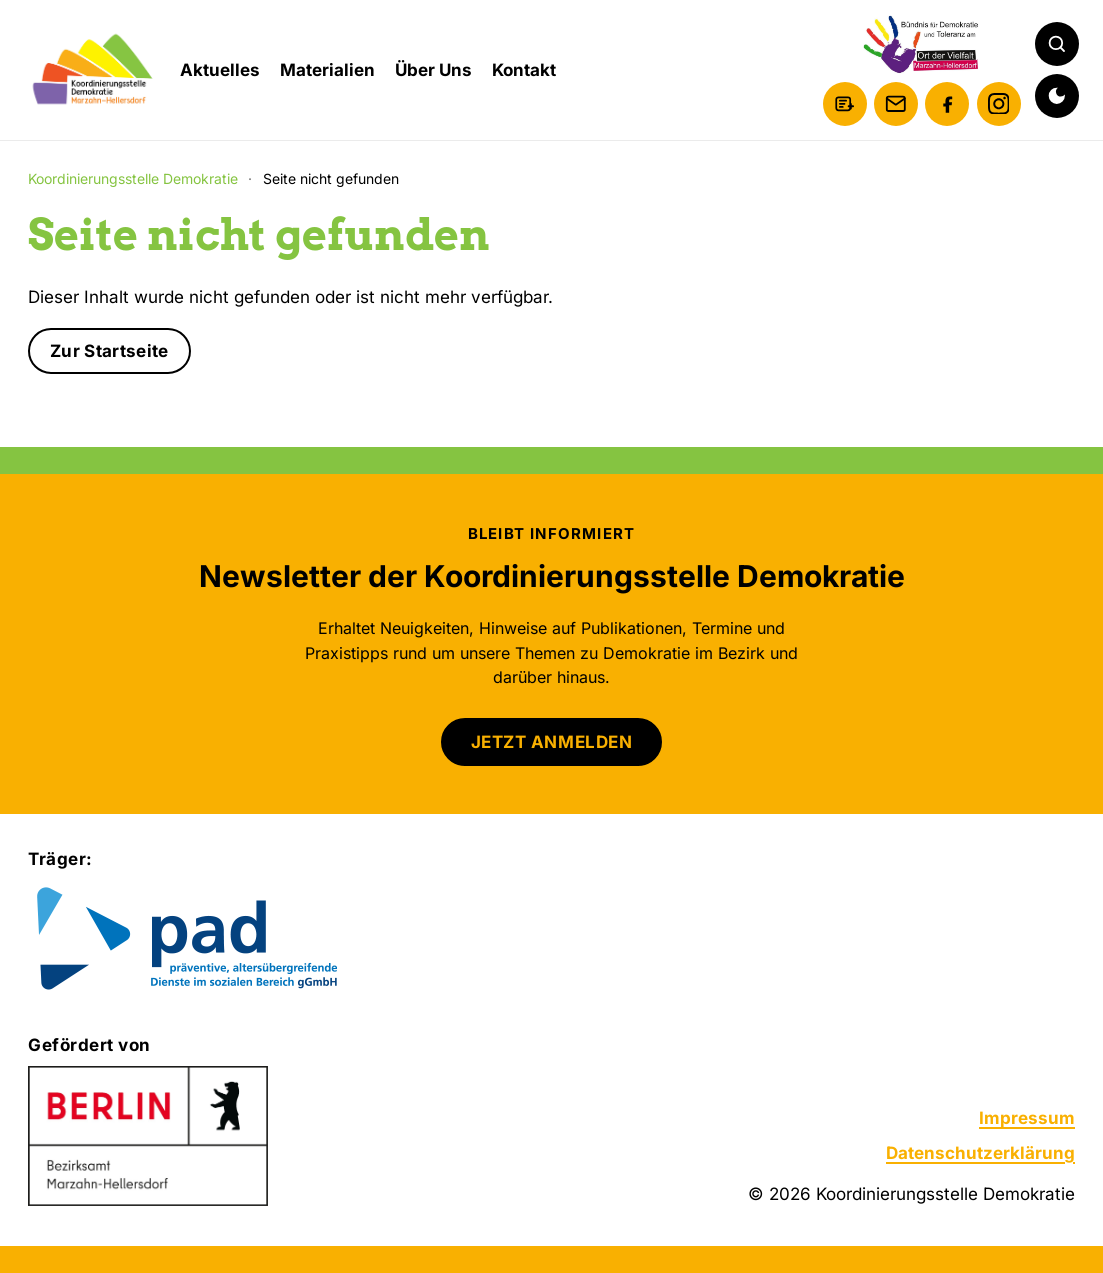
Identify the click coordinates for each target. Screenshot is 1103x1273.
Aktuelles (220, 70)
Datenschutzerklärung (980, 1153)
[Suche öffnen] (1057, 44)
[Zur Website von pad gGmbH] (227, 940)
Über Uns (433, 70)
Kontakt (524, 70)
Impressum (1027, 1118)
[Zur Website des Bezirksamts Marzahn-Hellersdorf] (148, 1136)
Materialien (327, 70)
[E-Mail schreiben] (896, 104)
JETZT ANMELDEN (551, 742)
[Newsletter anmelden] (845, 104)
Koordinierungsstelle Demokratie (133, 178)
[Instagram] (999, 104)
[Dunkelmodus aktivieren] (1057, 96)
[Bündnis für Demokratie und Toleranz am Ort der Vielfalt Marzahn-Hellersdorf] (921, 45)
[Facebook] (947, 104)
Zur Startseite (109, 351)
